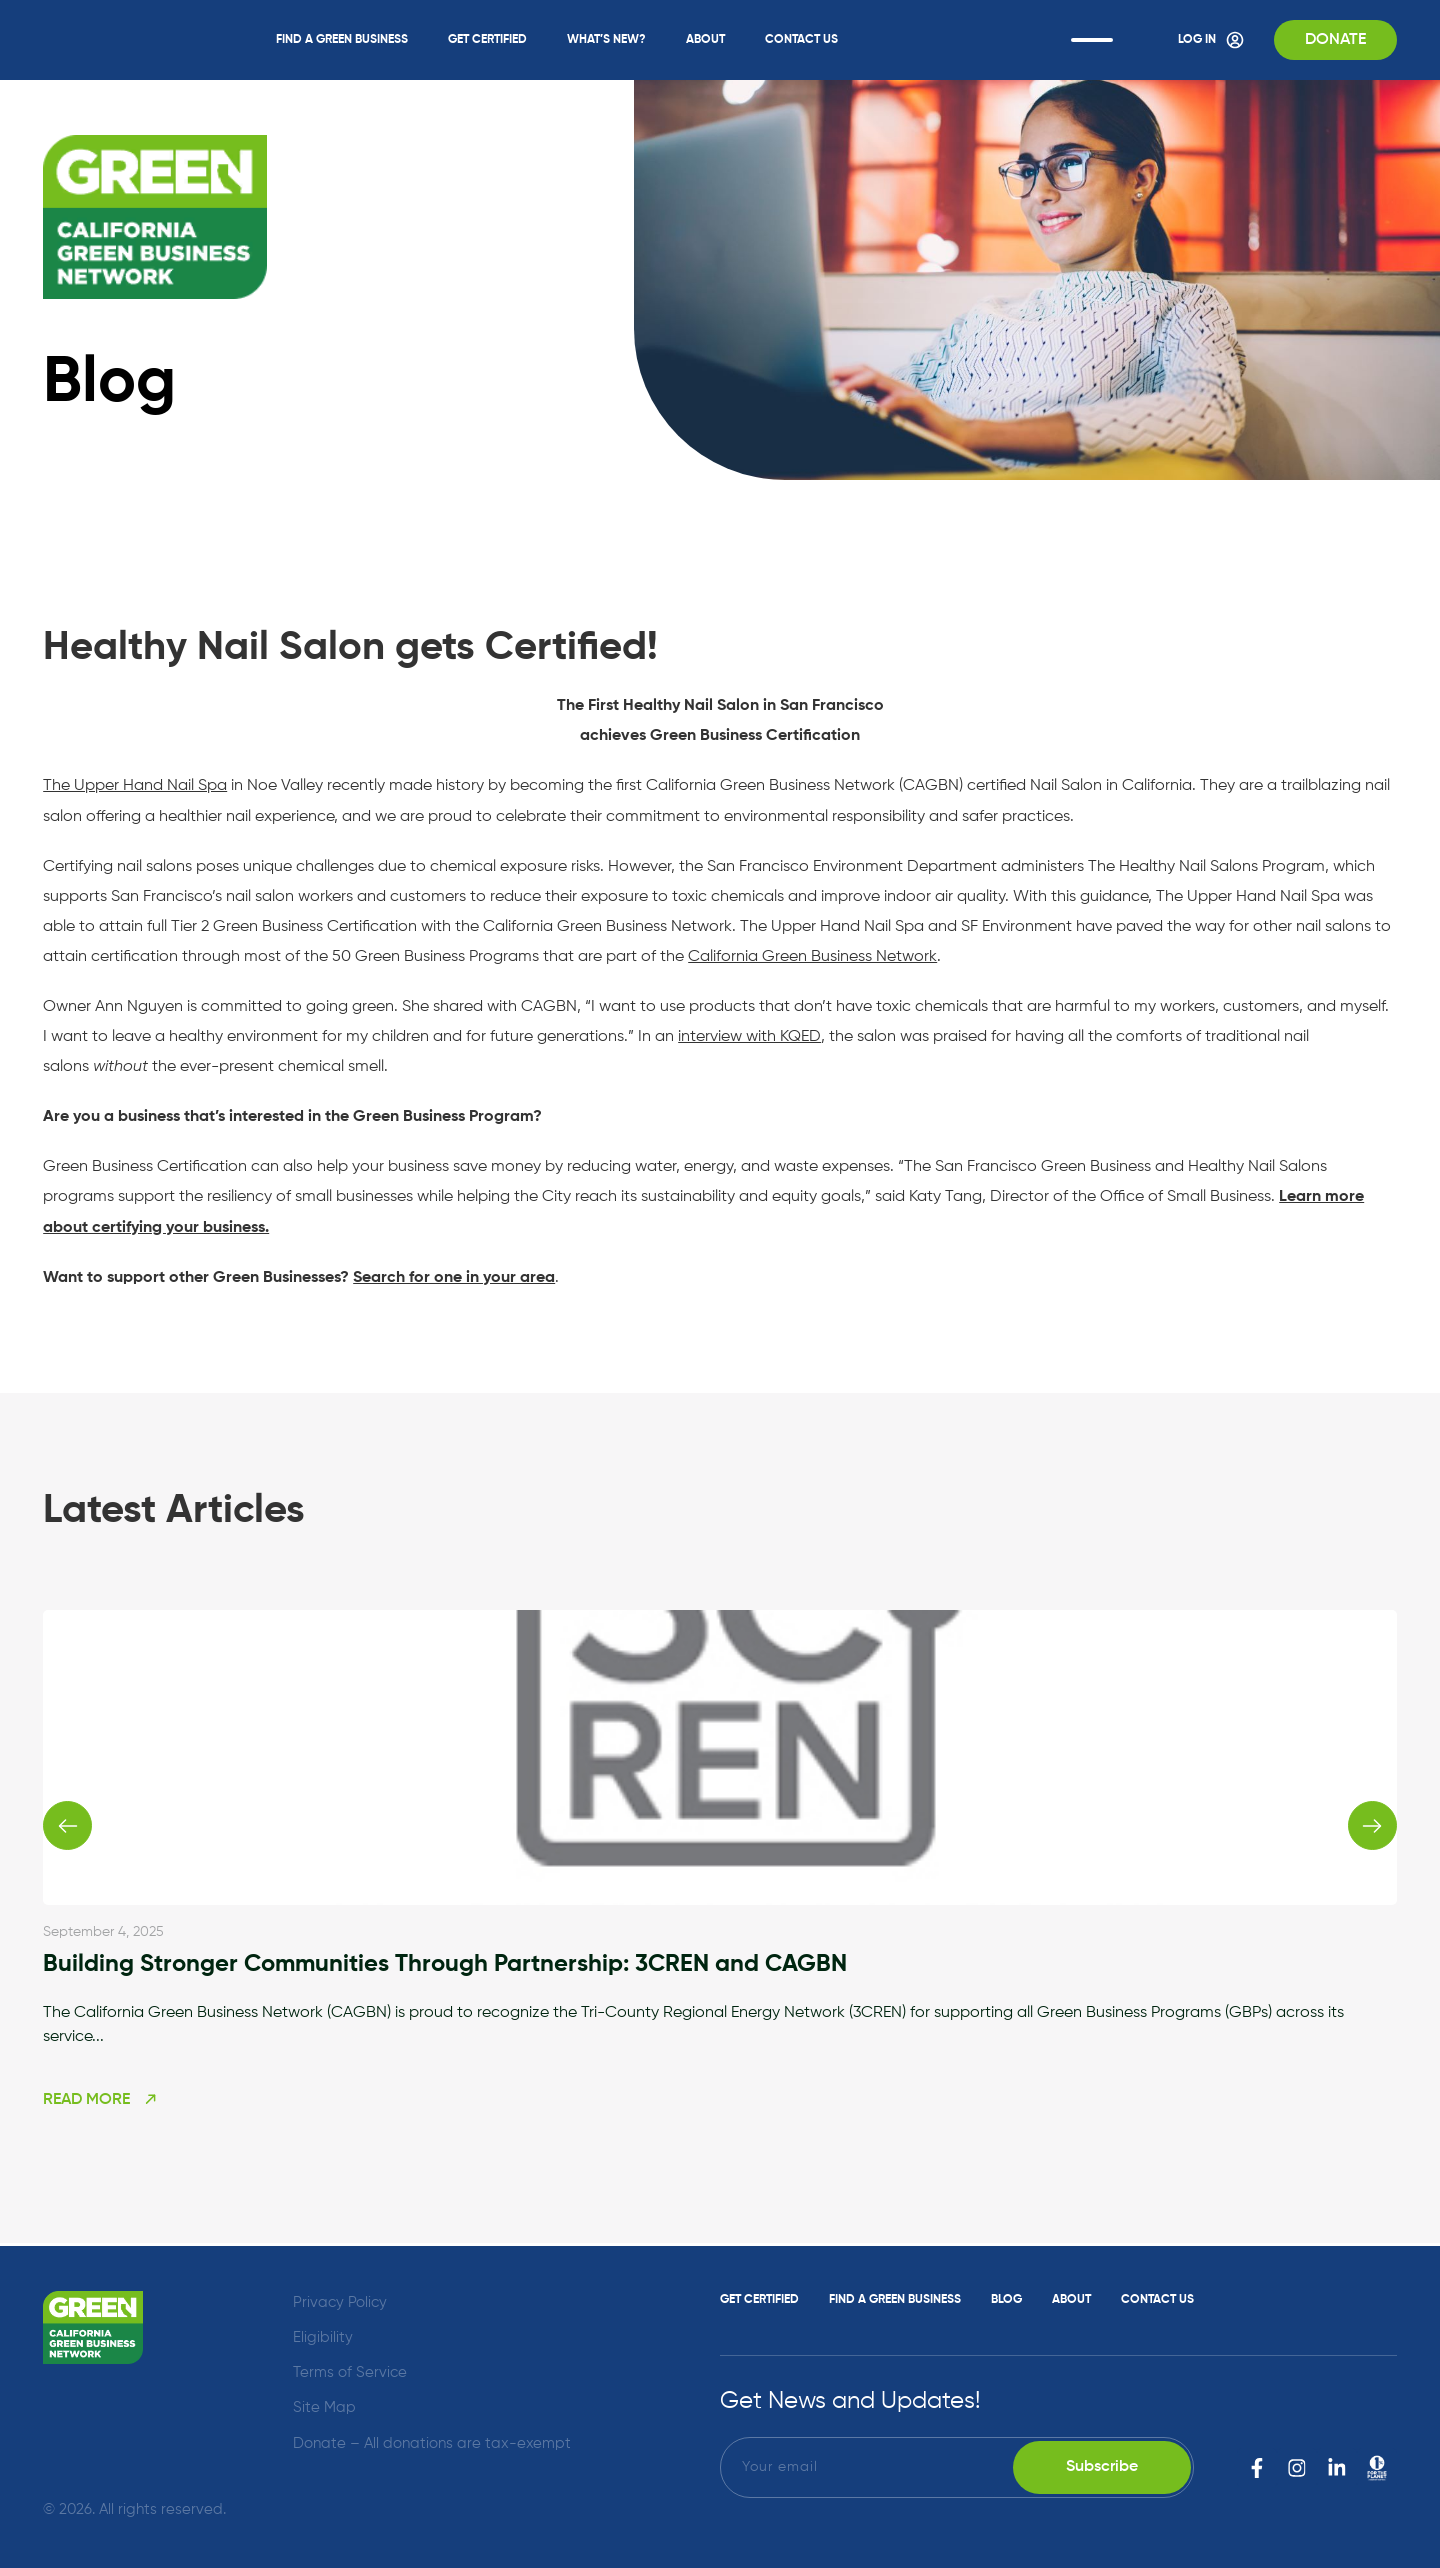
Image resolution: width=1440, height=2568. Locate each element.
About (703, 40)
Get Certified (485, 40)
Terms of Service (350, 2371)
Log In (1208, 40)
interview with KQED (749, 1036)
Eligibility (323, 2336)
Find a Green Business (340, 40)
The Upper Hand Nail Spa (135, 786)
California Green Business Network (812, 956)
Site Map (324, 2407)
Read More (101, 2102)
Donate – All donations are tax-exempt (432, 2442)
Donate (1334, 40)
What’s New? (604, 40)
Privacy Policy (340, 2301)
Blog (1006, 2299)
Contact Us (799, 40)
